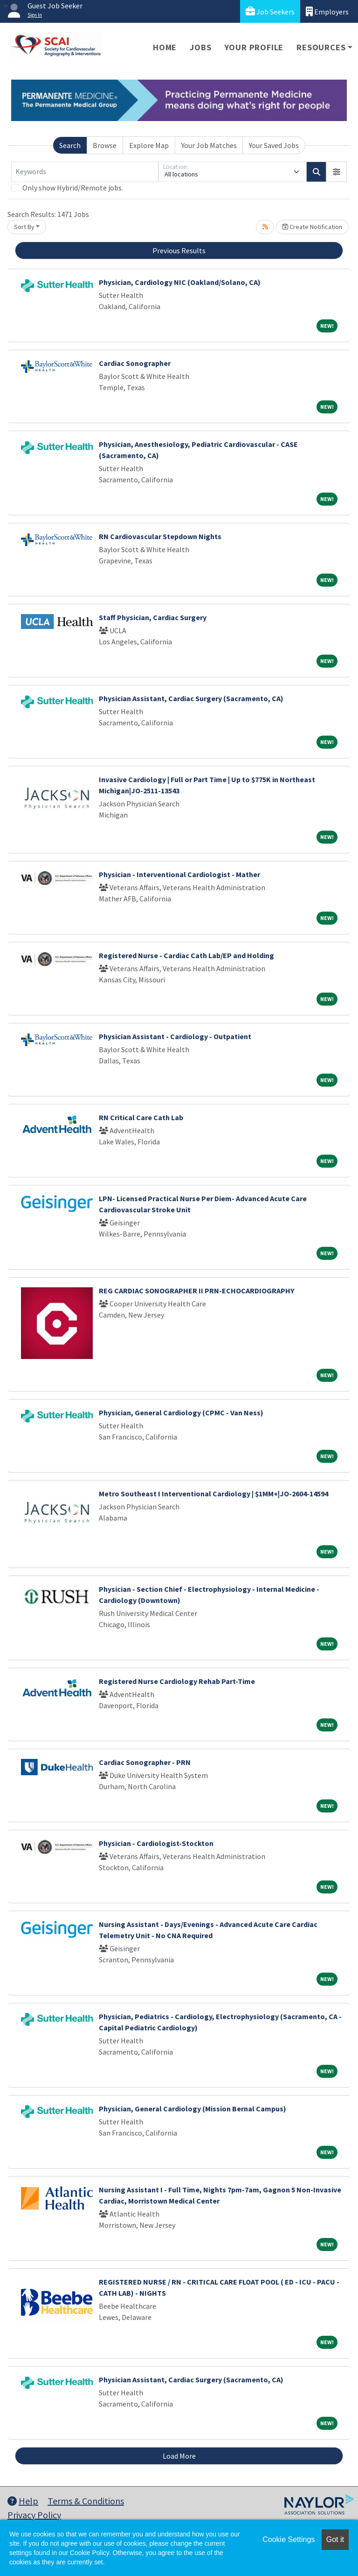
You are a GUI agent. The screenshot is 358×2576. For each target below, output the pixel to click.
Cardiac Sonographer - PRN (145, 1762)
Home (165, 47)
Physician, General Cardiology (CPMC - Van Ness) (181, 1412)
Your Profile (254, 47)
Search (70, 145)
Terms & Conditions (86, 2501)
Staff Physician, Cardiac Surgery (153, 617)
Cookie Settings (288, 2539)
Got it (335, 2539)
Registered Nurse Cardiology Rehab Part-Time (177, 1681)
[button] (336, 172)
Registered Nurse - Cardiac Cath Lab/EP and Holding (186, 955)
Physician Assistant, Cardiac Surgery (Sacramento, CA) (191, 698)
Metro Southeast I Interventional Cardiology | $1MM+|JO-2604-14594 (213, 1493)
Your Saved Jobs (274, 145)
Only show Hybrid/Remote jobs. (72, 187)
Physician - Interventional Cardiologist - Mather (179, 874)
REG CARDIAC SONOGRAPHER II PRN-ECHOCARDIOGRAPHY (196, 1290)
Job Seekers (270, 11)
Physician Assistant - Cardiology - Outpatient (175, 1036)
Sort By (24, 227)
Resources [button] (320, 47)
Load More (179, 2456)
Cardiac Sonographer (135, 363)
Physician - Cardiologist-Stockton (156, 1843)
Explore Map (149, 145)
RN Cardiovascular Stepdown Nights (160, 536)
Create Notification (312, 227)
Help (22, 2501)
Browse (105, 145)
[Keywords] (84, 172)
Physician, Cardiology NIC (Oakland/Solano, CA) (180, 282)
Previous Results (179, 250)
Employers (327, 11)
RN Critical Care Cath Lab (141, 1117)
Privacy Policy (34, 2515)
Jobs (200, 47)
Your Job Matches (209, 145)
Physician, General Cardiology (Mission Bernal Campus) (192, 2108)
